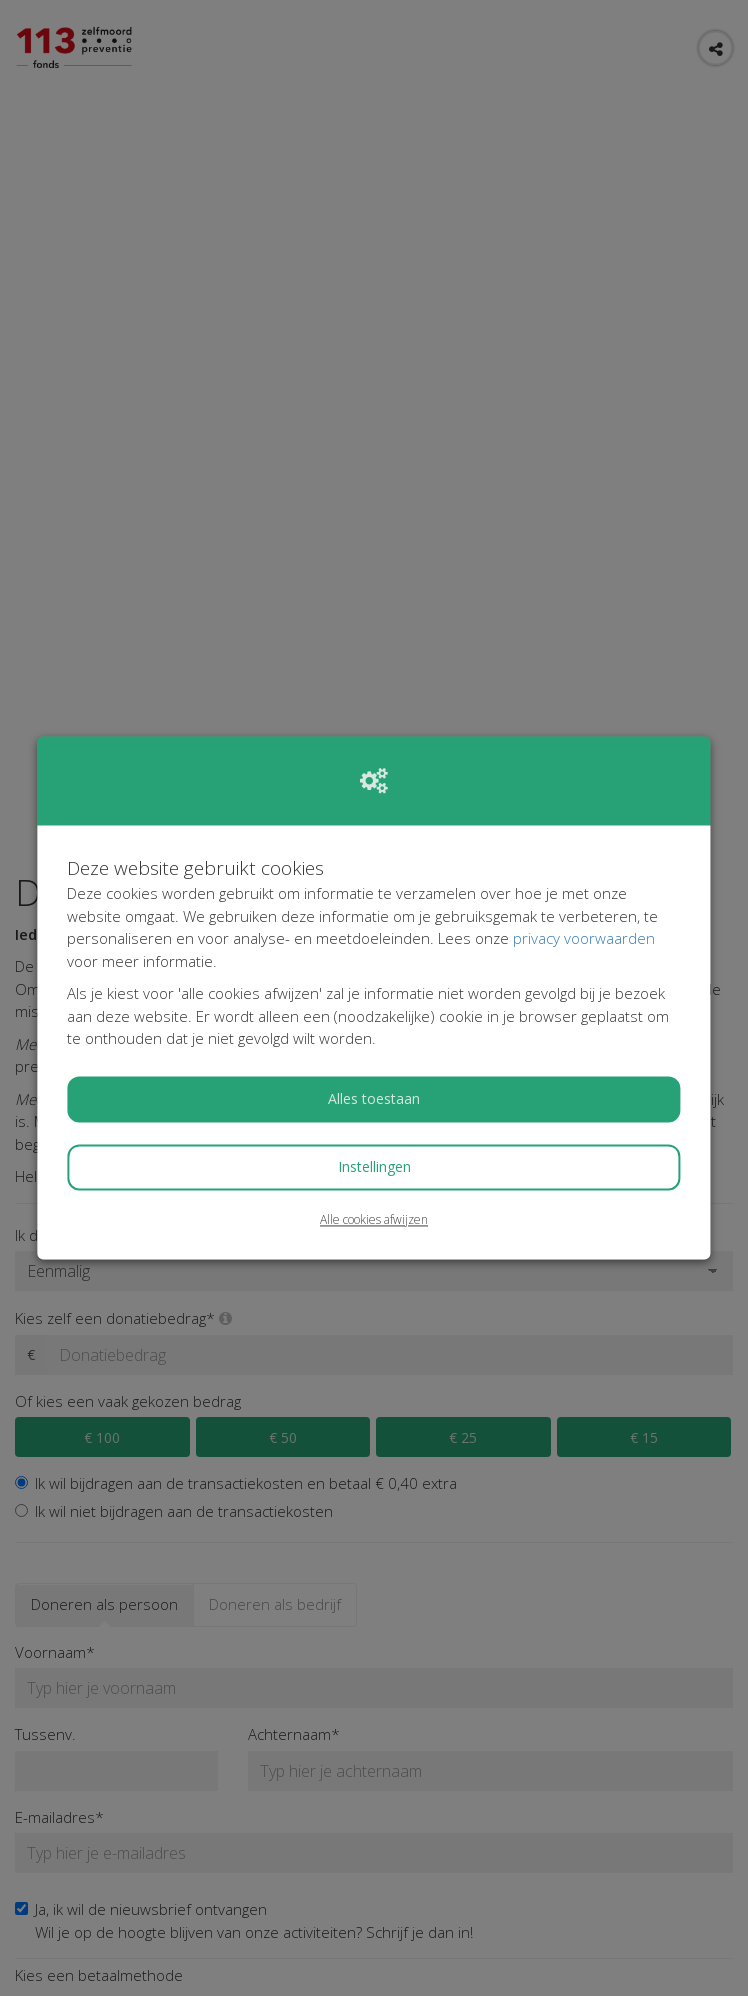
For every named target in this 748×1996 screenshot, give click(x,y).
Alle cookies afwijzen (374, 1219)
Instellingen (374, 1166)
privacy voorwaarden (584, 939)
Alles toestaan (374, 1098)
